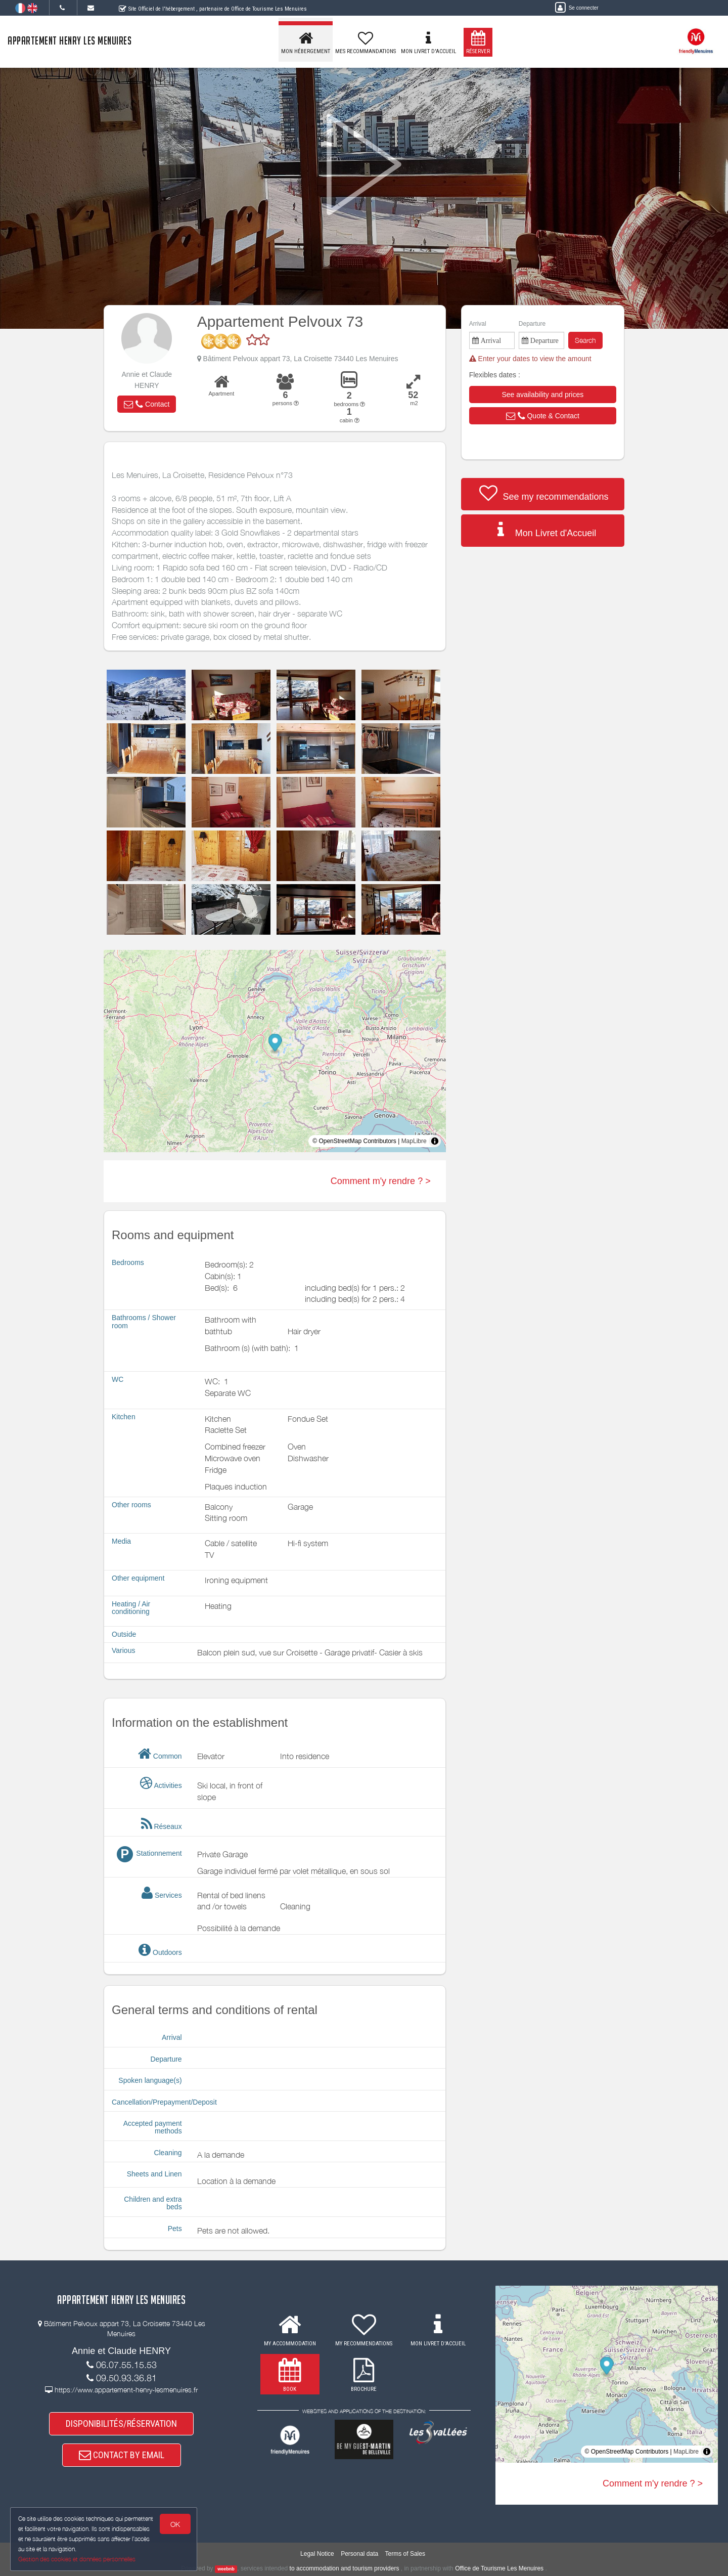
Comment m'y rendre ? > (381, 1181)
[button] (146, 404)
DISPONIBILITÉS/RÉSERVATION (121, 2423)
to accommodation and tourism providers (344, 2568)
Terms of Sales (405, 2553)
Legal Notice (317, 2553)
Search (585, 340)
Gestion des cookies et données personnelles (76, 2559)
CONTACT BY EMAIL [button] (121, 2455)
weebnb (226, 2568)
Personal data (359, 2553)
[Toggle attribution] (435, 1141)
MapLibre (414, 1141)
